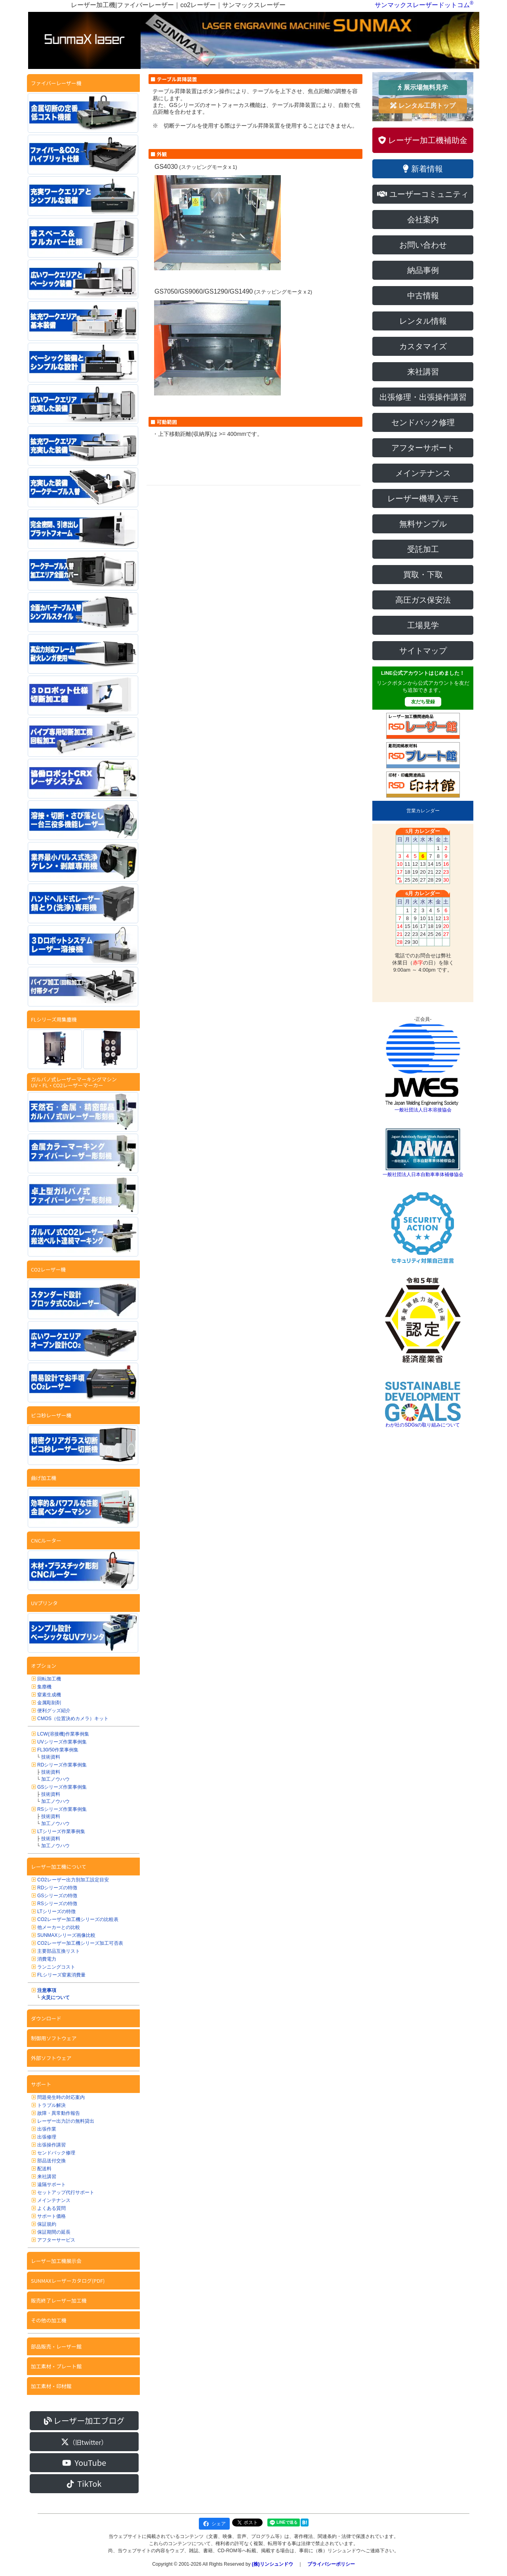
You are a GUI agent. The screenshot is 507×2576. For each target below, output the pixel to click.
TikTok (84, 2483)
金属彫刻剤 (49, 1702)
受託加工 (423, 549)
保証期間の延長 (54, 2232)
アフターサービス (56, 2240)
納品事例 (423, 270)
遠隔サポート (51, 2184)
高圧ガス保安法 (423, 600)
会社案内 (423, 219)
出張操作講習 (51, 2145)
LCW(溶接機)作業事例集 (63, 1734)
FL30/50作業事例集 (57, 1750)
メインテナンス (54, 2200)
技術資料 (50, 1757)
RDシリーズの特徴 (57, 1887)
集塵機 (44, 1687)
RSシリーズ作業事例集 (62, 1809)
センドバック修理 (56, 2153)
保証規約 (46, 2224)
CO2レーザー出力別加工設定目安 (73, 1880)
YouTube (84, 2462)
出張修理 (46, 2137)
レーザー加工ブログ (84, 2420)
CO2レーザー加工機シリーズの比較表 (77, 1919)
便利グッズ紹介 (54, 1710)
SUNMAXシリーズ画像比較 (66, 1935)
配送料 (44, 2168)
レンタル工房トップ (422, 105)
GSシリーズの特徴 (57, 1895)
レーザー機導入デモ (423, 498)
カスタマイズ (423, 346)
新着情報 (423, 168)
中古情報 (423, 295)
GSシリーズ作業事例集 (62, 1787)
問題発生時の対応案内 (61, 2097)
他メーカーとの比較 (58, 1927)
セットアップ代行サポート (65, 2192)
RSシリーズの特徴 (57, 1903)
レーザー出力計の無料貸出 (65, 2121)
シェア (214, 2524)
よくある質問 (51, 2208)
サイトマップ (423, 650)
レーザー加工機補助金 (423, 140)
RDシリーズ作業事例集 (62, 1765)
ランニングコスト (56, 1967)
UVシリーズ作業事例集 (62, 1742)
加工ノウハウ (55, 1779)
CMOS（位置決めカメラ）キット (73, 1718)
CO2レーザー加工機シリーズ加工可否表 (80, 1943)
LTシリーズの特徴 (56, 1911)
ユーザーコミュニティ (423, 194)
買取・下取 (423, 574)
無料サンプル (423, 523)
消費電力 (46, 1959)
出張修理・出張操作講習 (423, 397)
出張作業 (46, 2129)
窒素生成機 (49, 1695)
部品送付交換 (51, 2161)
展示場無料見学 (423, 87)
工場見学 (423, 625)
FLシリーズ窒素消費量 (61, 1975)
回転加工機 (49, 1679)
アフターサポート (423, 447)
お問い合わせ (423, 245)
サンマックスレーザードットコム (422, 5)
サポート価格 (51, 2216)
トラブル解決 (51, 2105)
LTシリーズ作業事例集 (61, 1831)
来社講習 (46, 2176)
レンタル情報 (423, 321)
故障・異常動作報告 (58, 2113)
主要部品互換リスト (58, 1951)
